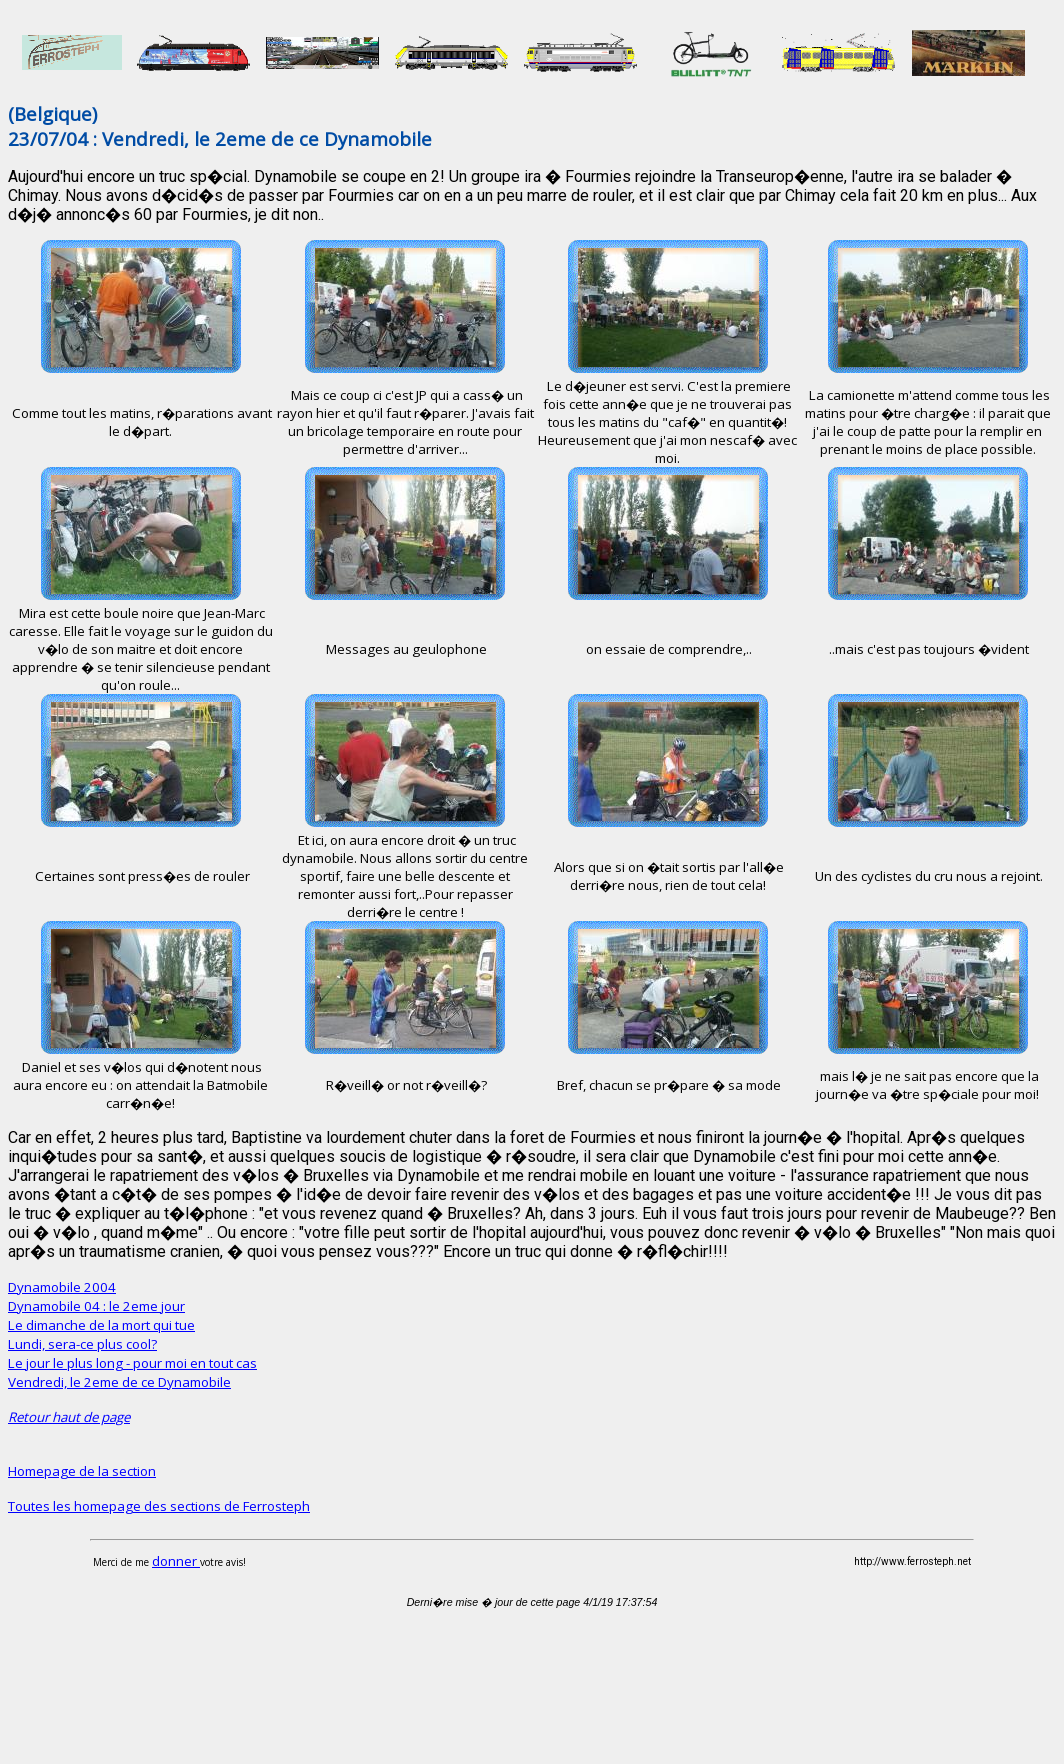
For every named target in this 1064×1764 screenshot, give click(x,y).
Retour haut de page (69, 1417)
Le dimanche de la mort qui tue (101, 1325)
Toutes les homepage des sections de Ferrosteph (159, 1506)
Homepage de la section (82, 1471)
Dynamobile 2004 (62, 1287)
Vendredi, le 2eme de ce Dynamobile (119, 1382)
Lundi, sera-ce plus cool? (82, 1344)
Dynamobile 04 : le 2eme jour (96, 1306)
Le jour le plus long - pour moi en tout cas (132, 1363)
